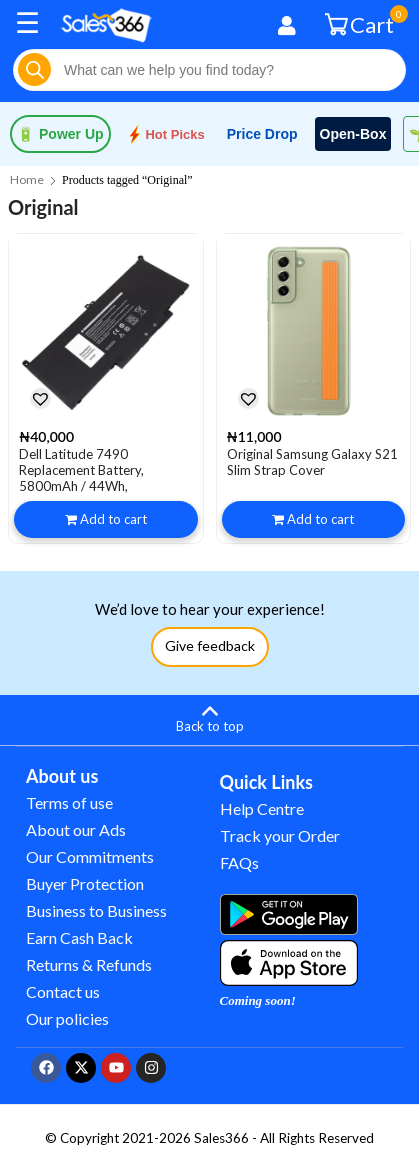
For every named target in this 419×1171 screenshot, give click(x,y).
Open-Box (353, 134)
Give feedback (210, 645)
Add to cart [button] (113, 519)
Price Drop (262, 134)
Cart (362, 23)
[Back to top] (209, 717)
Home (27, 179)
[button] (40, 398)
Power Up (60, 134)
